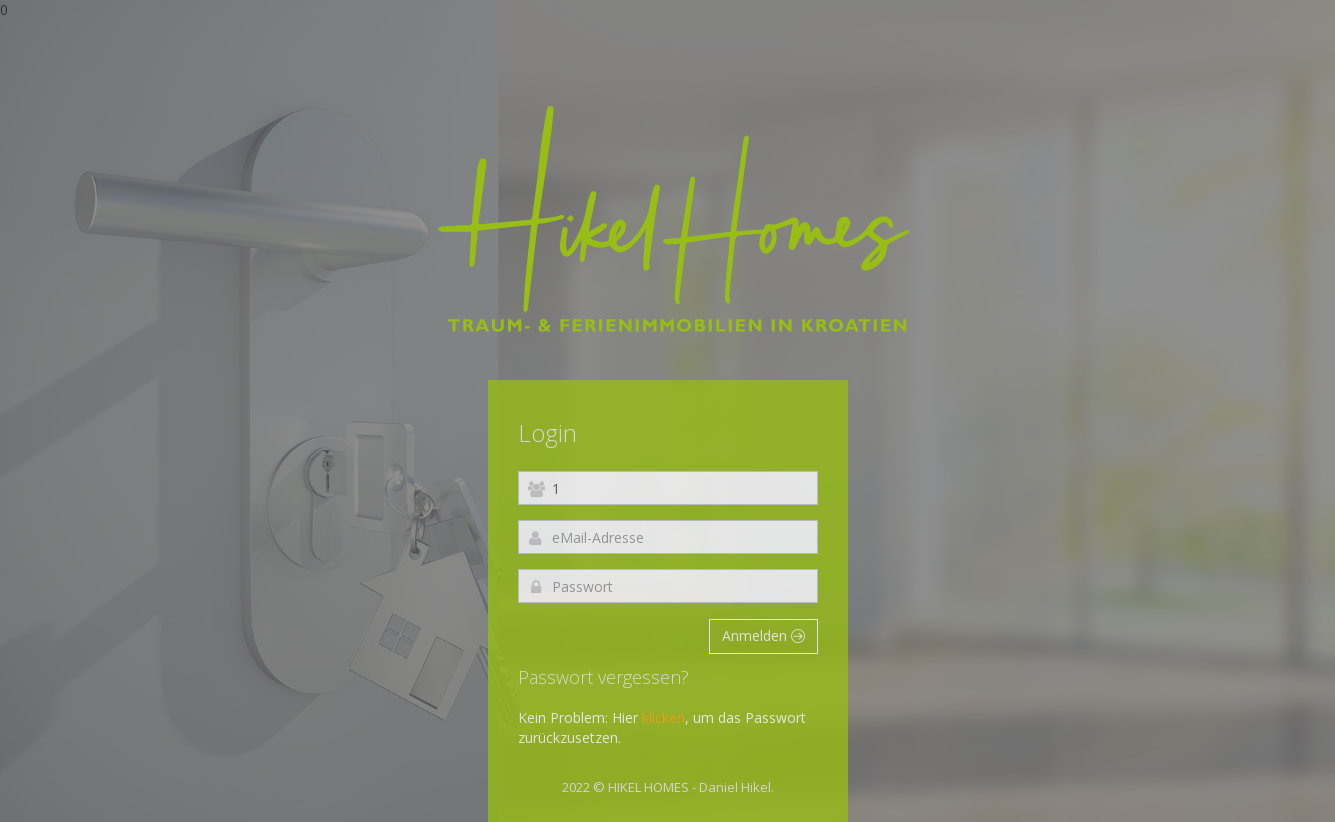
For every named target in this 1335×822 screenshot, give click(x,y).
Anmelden (763, 635)
